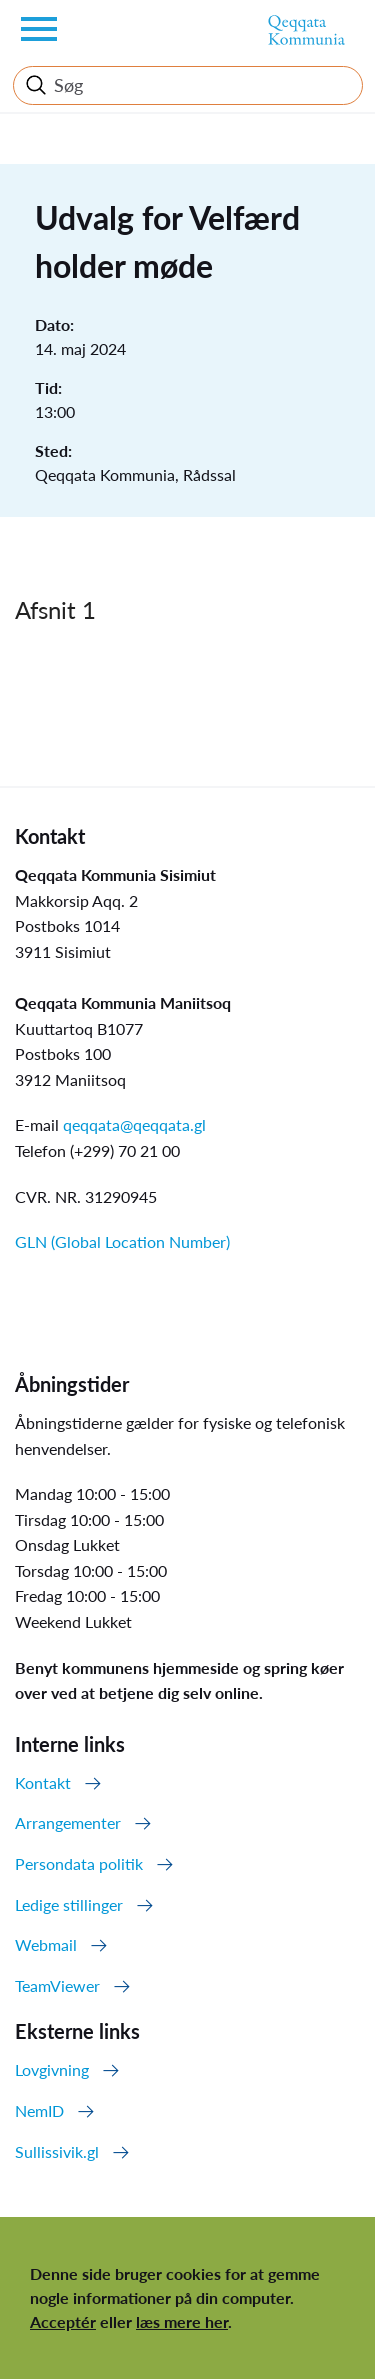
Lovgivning (52, 2069)
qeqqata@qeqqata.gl (134, 1124)
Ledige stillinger (69, 1904)
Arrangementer (68, 1822)
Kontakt (43, 1782)
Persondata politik (79, 1863)
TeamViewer (57, 1985)
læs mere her (182, 2321)
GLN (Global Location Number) (122, 1241)
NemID (39, 2110)
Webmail (46, 1944)
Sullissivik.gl (57, 2151)
